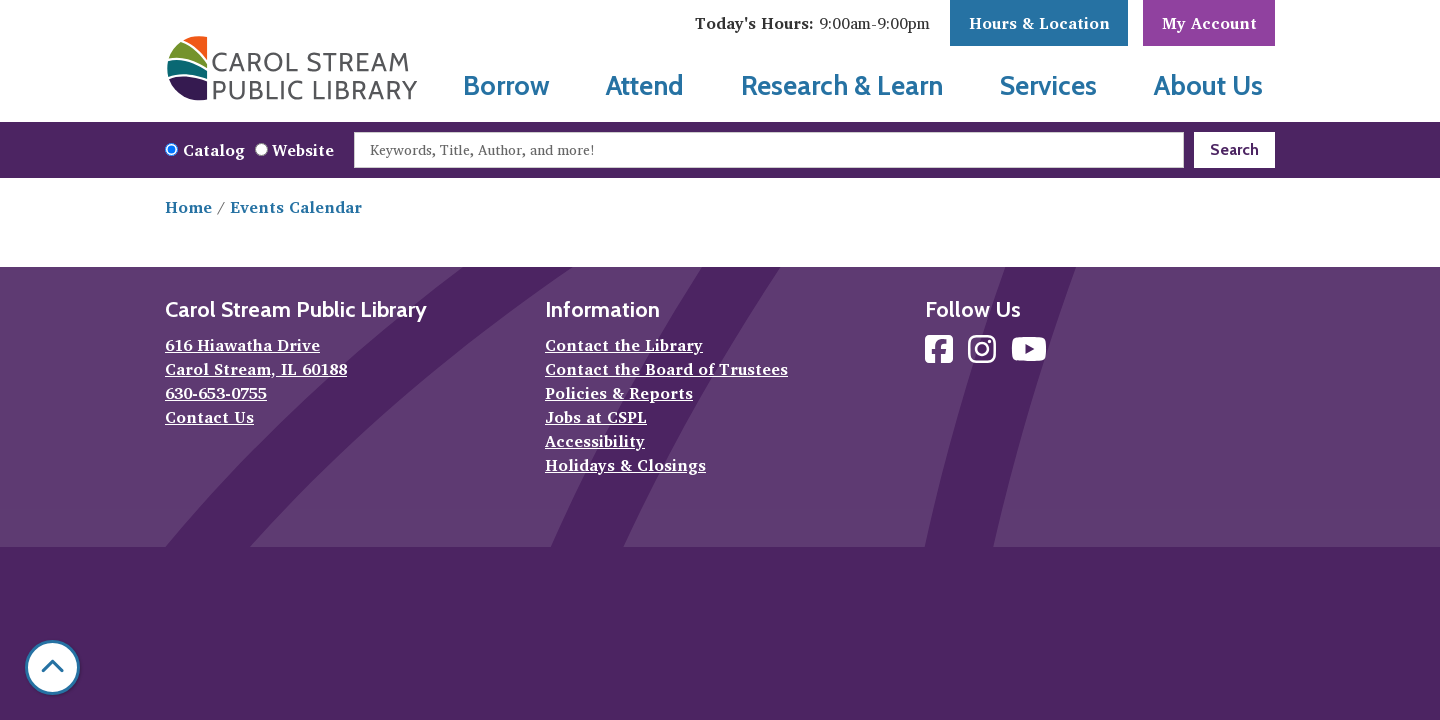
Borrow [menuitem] (506, 85)
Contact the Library (624, 345)
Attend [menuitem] (645, 85)
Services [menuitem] (1048, 85)
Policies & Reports (619, 393)
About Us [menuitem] (1208, 85)
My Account (1209, 23)
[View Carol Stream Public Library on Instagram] (984, 355)
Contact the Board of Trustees (666, 369)
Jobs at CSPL (596, 417)
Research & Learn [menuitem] (842, 85)
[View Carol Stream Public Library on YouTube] (1029, 355)
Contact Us (209, 417)
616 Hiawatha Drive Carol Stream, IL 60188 (256, 357)
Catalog (214, 150)
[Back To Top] (52, 667)
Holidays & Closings (625, 465)
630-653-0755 (216, 393)
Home (188, 207)
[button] (812, 23)
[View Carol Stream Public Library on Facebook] (941, 355)
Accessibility (595, 441)
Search (1234, 149)
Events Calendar (296, 207)
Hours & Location (1039, 23)
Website (303, 150)
